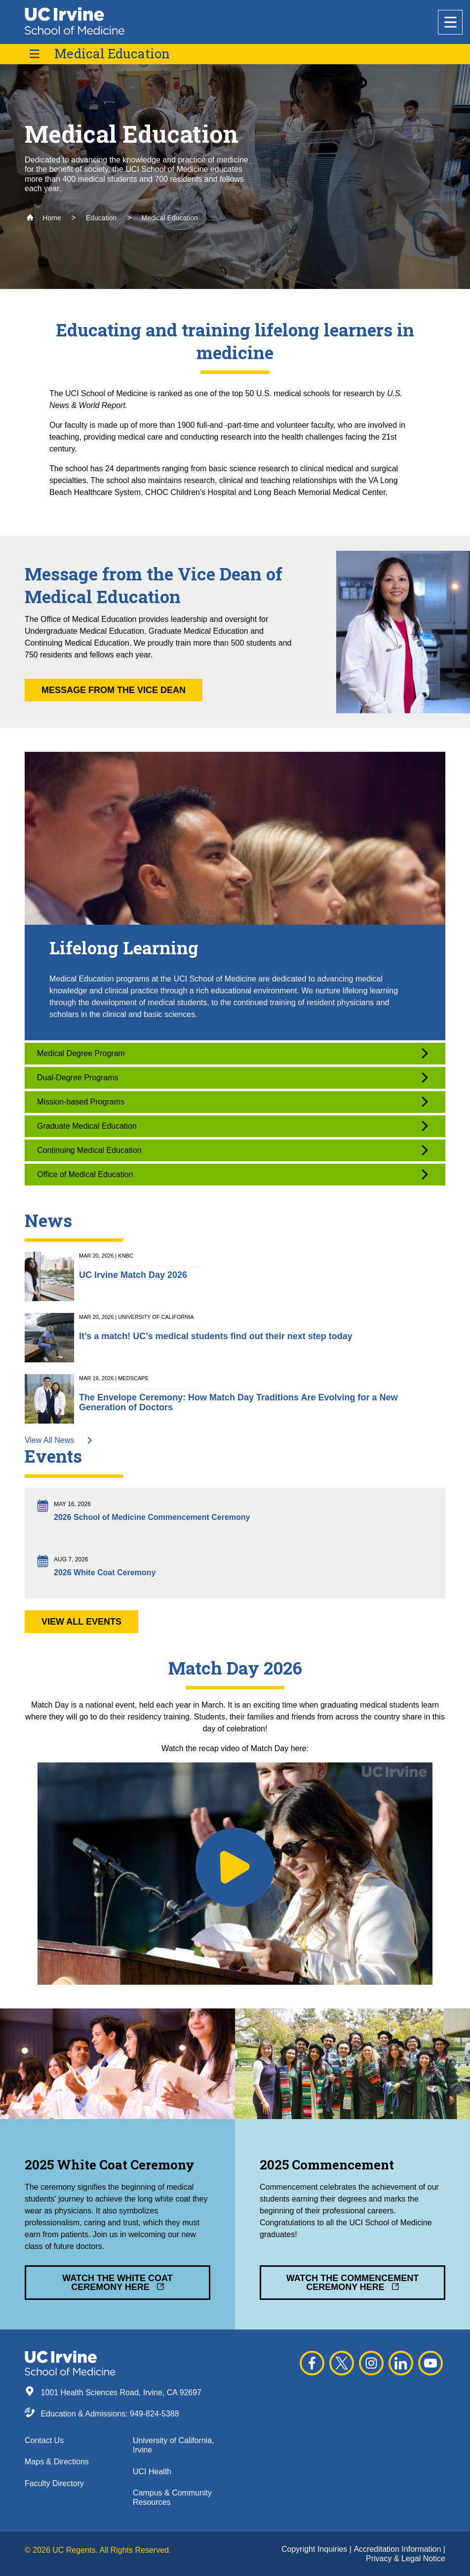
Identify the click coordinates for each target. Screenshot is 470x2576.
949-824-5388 (154, 2414)
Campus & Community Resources (172, 2497)
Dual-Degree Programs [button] (232, 1077)
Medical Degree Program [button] (232, 1053)
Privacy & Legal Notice (405, 2558)
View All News (59, 1440)
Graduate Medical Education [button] (232, 1126)
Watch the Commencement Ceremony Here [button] (352, 2282)
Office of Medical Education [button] (232, 1174)
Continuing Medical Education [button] (232, 1150)
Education (101, 218)
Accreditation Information (398, 2549)
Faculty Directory (54, 2483)
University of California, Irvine (173, 2445)
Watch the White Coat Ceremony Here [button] (117, 2282)
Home (44, 218)
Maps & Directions (57, 2461)
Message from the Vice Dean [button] (113, 690)
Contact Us (44, 2440)
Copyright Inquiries (315, 2549)
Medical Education (112, 53)
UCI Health (152, 2471)
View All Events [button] (81, 1622)
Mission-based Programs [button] (232, 1102)
